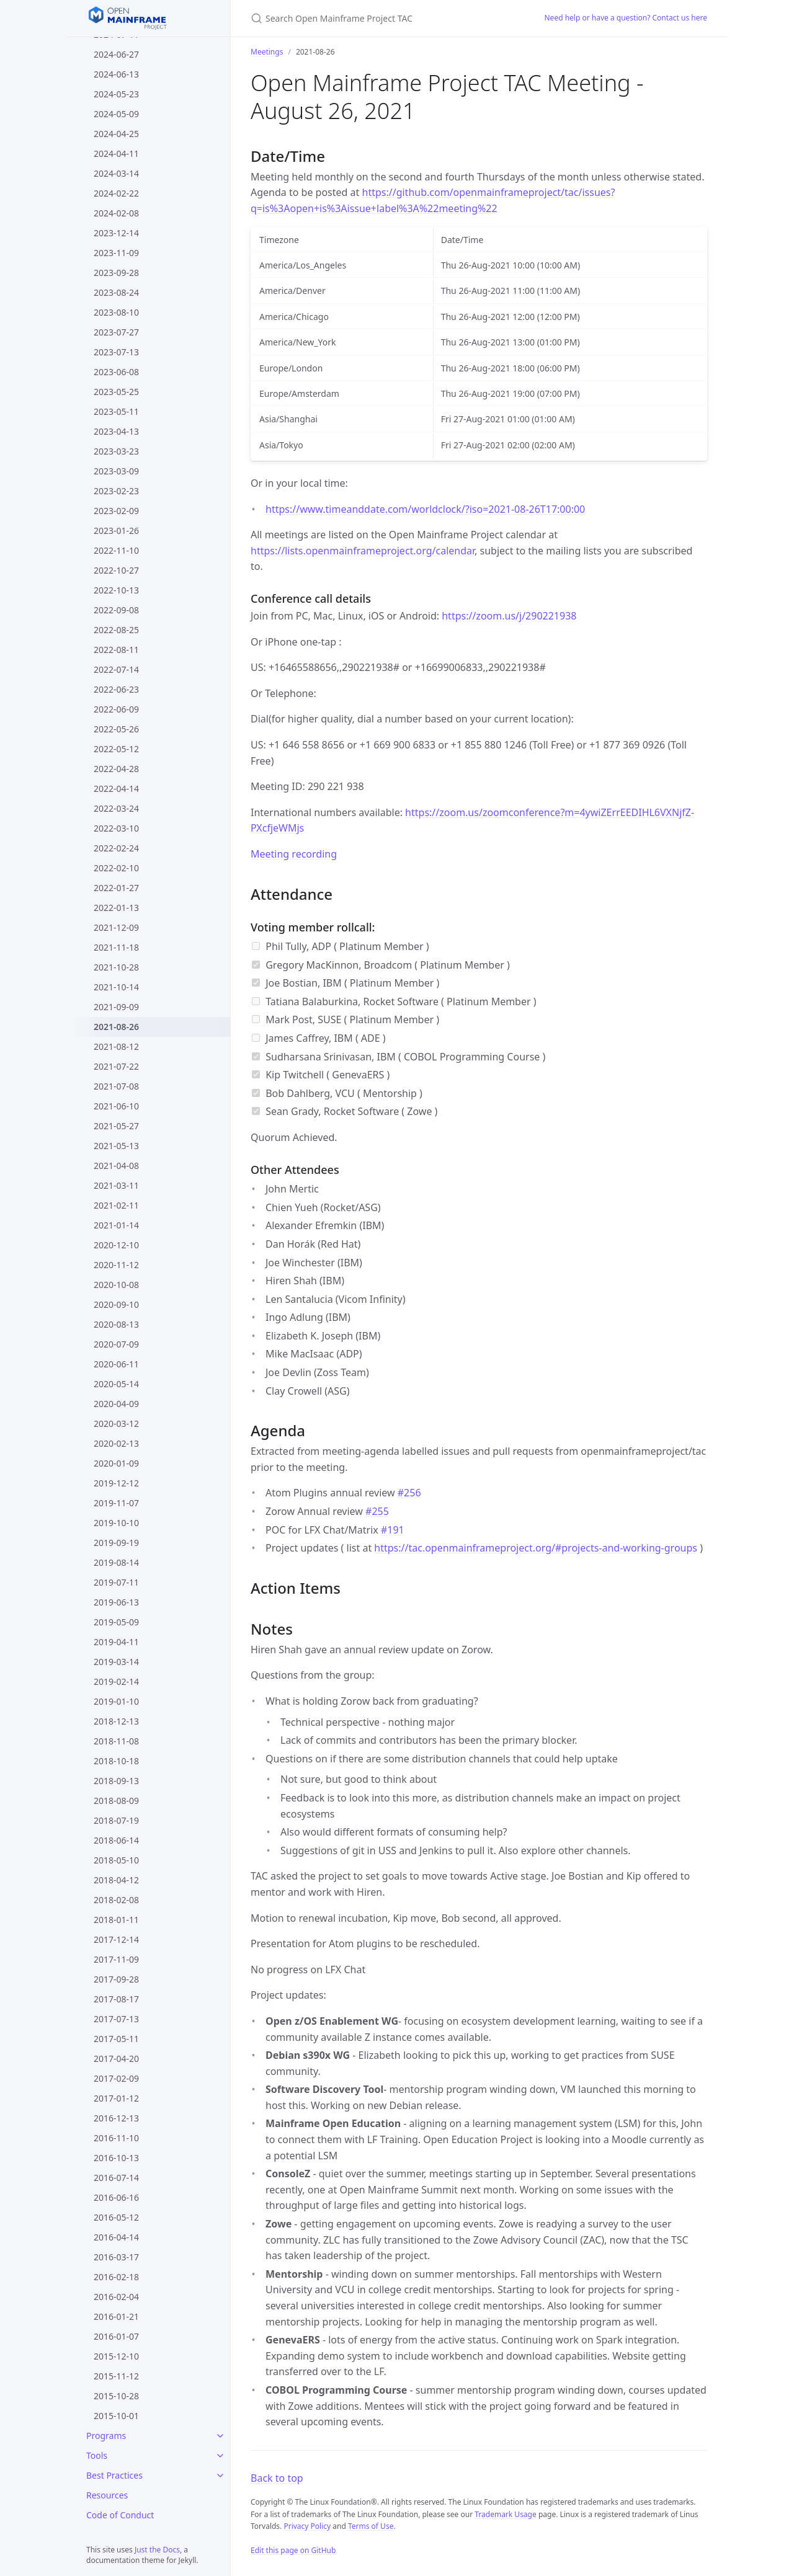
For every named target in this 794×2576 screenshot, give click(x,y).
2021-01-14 (116, 1225)
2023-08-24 (116, 292)
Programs (106, 2435)
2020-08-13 (116, 1324)
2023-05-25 (116, 392)
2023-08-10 (116, 312)
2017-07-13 (116, 2019)
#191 (392, 1530)
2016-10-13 (116, 2158)
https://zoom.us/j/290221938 (509, 616)
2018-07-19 (116, 1820)
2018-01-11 (116, 1919)
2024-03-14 (116, 173)
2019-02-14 (116, 1681)
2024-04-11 (116, 153)
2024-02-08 (116, 213)
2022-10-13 (116, 590)
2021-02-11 (116, 1205)
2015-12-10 (116, 2356)
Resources (107, 2495)
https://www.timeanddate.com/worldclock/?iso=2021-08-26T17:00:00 (425, 509)
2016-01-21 (116, 2316)
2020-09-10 (116, 1304)
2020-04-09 (116, 1404)
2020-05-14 (116, 1384)
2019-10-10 (116, 1523)
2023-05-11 (116, 411)
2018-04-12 (116, 1880)
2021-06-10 (116, 1106)
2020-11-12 (116, 1265)
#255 (377, 1511)
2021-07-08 (116, 1086)
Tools (96, 2455)
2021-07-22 (116, 1066)
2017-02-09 (116, 2078)
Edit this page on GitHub (293, 2550)
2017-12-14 (116, 1939)
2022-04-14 (116, 788)
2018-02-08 (116, 1900)
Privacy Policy (307, 2526)
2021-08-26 (116, 1027)
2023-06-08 (116, 372)
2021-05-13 (116, 1146)
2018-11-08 (116, 1741)
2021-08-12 (116, 1046)
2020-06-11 (116, 1364)
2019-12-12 (116, 1483)
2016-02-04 (116, 2297)
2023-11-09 (116, 253)
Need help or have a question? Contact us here (626, 17)
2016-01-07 (116, 2336)
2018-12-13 (116, 1721)
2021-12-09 (116, 927)
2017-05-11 (116, 2039)
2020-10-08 (116, 1284)
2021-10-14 (116, 987)
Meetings (267, 52)
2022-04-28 (116, 769)
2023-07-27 (116, 332)
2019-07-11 (116, 1582)
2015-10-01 (116, 2416)
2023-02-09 (116, 511)
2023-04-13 (116, 431)
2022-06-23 (116, 689)
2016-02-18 (116, 2277)
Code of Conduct (120, 2515)
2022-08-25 (116, 630)
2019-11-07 (116, 1503)
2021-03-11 (116, 1185)
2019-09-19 (116, 1542)
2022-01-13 (116, 907)
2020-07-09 (116, 1344)
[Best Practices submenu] (220, 2475)
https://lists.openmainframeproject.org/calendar (363, 550)
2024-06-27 (116, 54)
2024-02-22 (116, 193)
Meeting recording (294, 854)
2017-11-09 (116, 1959)
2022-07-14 (116, 669)
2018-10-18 (116, 1761)
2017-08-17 (116, 1999)
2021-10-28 (116, 967)
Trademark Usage (506, 2514)
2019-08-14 (116, 1562)
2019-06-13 (116, 1602)
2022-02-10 (116, 868)
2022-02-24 (116, 848)
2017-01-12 (116, 2098)
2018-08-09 (116, 1800)
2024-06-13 (116, 74)
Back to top (277, 2478)
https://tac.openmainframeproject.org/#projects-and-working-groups (535, 1548)
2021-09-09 (116, 1007)
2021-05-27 (116, 1126)
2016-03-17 (116, 2257)
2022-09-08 (116, 610)
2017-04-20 (116, 2058)
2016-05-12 (116, 2217)
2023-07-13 (116, 352)
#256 (409, 1492)
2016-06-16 (116, 2197)
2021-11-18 (116, 947)
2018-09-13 (116, 1781)
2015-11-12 (116, 2376)
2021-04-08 (116, 1165)
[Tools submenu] (220, 2456)
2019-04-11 (116, 1642)
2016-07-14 (116, 2177)
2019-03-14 (116, 1662)
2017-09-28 (116, 1979)
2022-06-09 (116, 709)
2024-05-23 (116, 94)
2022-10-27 (116, 570)
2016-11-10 (116, 2138)
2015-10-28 (116, 2396)
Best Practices (114, 2475)
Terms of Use (370, 2526)
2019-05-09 (116, 1622)
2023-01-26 (116, 530)
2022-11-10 (116, 550)
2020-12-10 (116, 1245)
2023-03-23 (116, 451)
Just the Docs (157, 2549)
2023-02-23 (116, 491)
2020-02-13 (116, 1443)
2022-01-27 (116, 888)
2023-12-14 (116, 233)
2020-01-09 (116, 1463)
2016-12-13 (116, 2118)
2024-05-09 (116, 114)
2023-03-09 (116, 471)
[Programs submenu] (220, 2436)
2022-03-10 (116, 828)
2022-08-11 (116, 649)
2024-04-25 (116, 134)
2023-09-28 (116, 272)
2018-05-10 (116, 1860)
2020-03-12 (116, 1423)
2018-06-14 (116, 1840)
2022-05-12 (116, 749)
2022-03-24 (116, 808)
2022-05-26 (116, 729)
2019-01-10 (116, 1701)
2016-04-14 (116, 2237)
